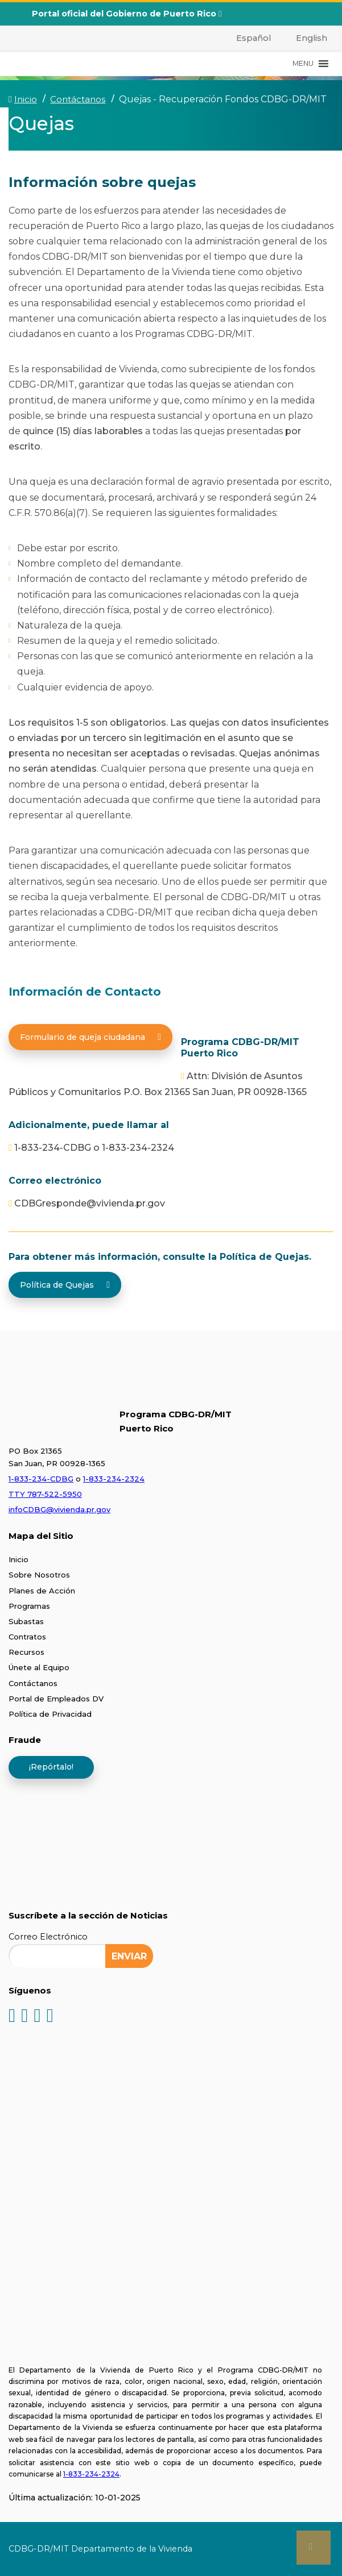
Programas (29, 1605)
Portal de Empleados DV (56, 1698)
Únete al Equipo (39, 1667)
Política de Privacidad (50, 1713)
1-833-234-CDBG (41, 1478)
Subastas (26, 1621)
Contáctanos (33, 1683)
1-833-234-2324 (114, 1478)
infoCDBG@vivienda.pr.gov (59, 1509)
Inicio (18, 1559)
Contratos (27, 1636)
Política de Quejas (65, 1285)
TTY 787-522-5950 (45, 1494)
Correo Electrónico (48, 1937)
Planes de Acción (42, 1590)
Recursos (26, 1652)
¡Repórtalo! (51, 1767)
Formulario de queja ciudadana (90, 1037)
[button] (303, 63)
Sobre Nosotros (39, 1574)
